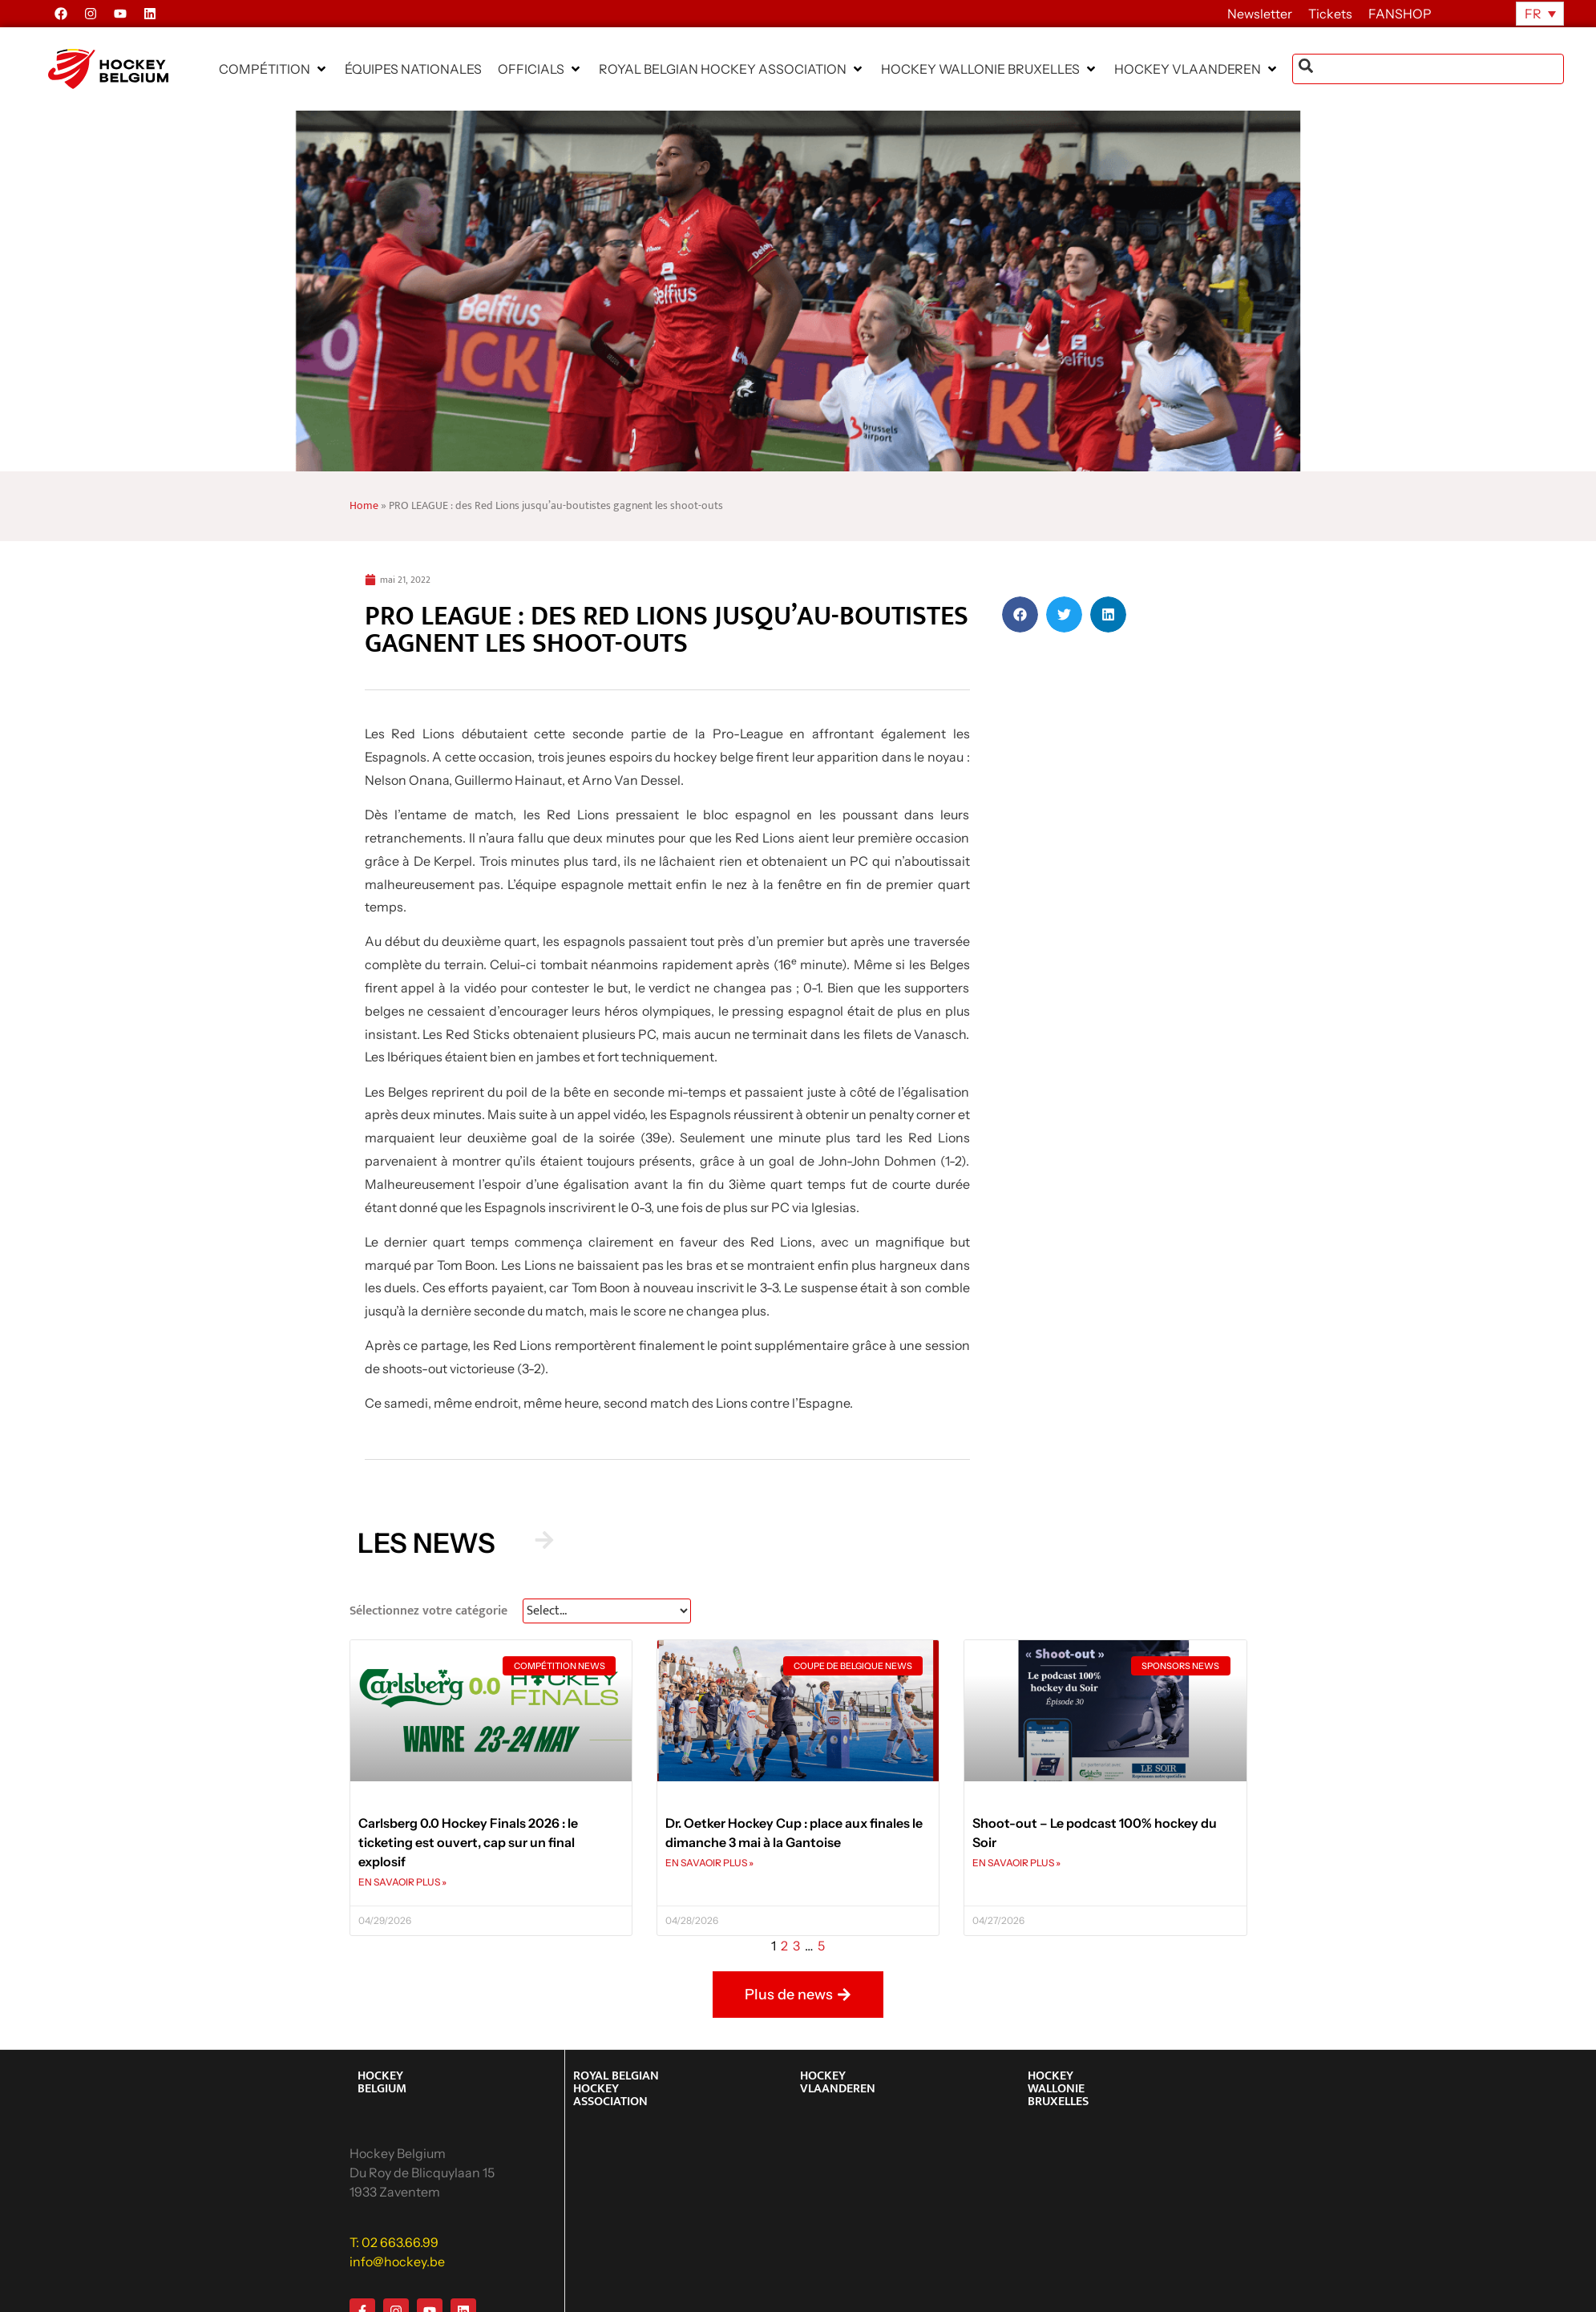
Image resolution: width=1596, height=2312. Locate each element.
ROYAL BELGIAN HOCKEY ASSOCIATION (616, 2088)
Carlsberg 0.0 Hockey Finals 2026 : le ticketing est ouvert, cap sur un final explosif (468, 1842)
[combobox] (1428, 69)
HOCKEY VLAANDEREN (837, 2082)
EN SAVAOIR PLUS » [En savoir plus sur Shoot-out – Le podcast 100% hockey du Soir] (1016, 1863)
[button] (274, 69)
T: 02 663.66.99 (394, 2242)
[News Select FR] (607, 1611)
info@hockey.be (397, 2261)
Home (364, 506)
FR (1533, 14)
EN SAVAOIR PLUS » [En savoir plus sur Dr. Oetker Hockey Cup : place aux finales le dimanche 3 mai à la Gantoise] (709, 1863)
